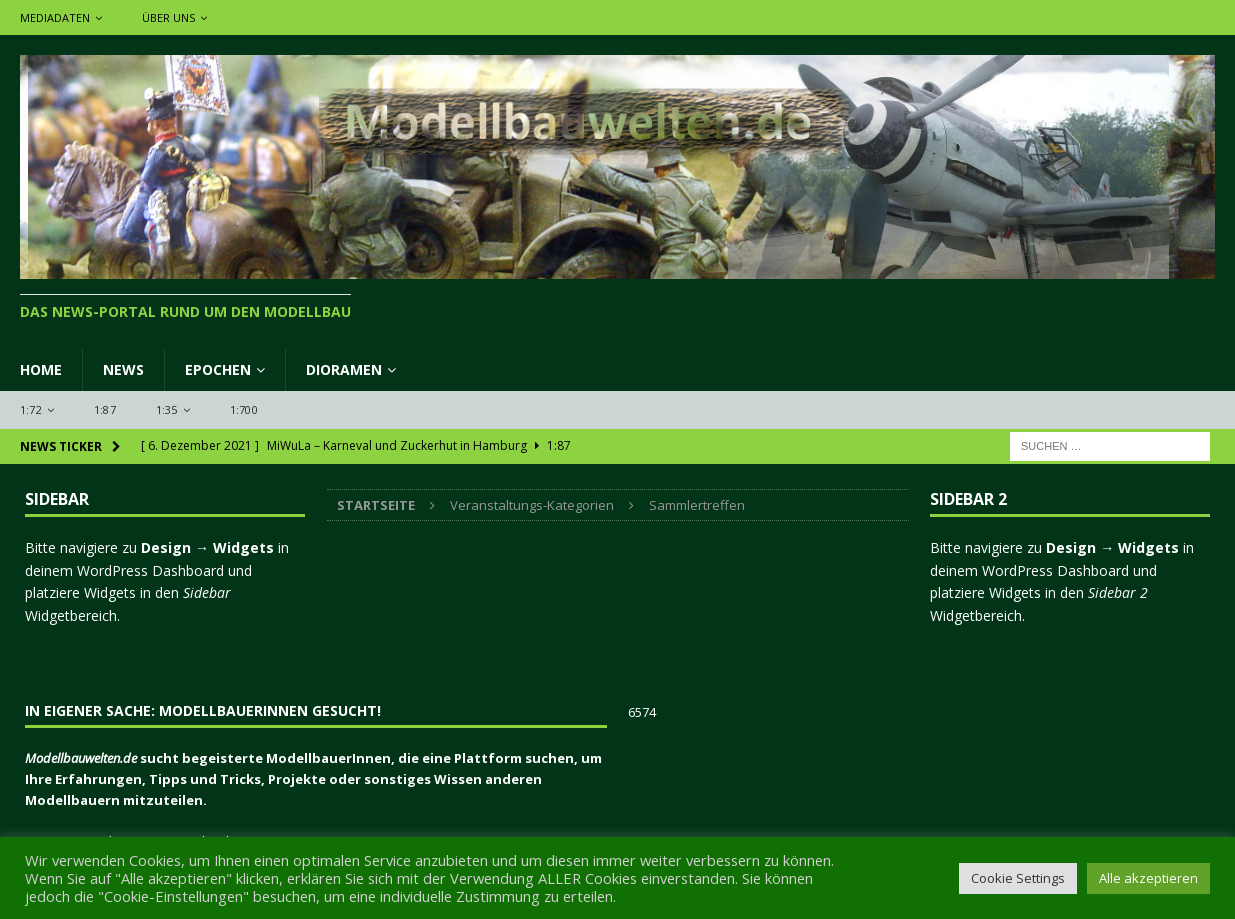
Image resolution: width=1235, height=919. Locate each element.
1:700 (244, 409)
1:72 (31, 409)
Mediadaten (55, 17)
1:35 (167, 409)
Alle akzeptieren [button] (1148, 878)
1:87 (105, 409)
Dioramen (344, 369)
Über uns (168, 17)
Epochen (218, 369)
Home (41, 369)
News (123, 369)
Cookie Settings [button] (1018, 878)
